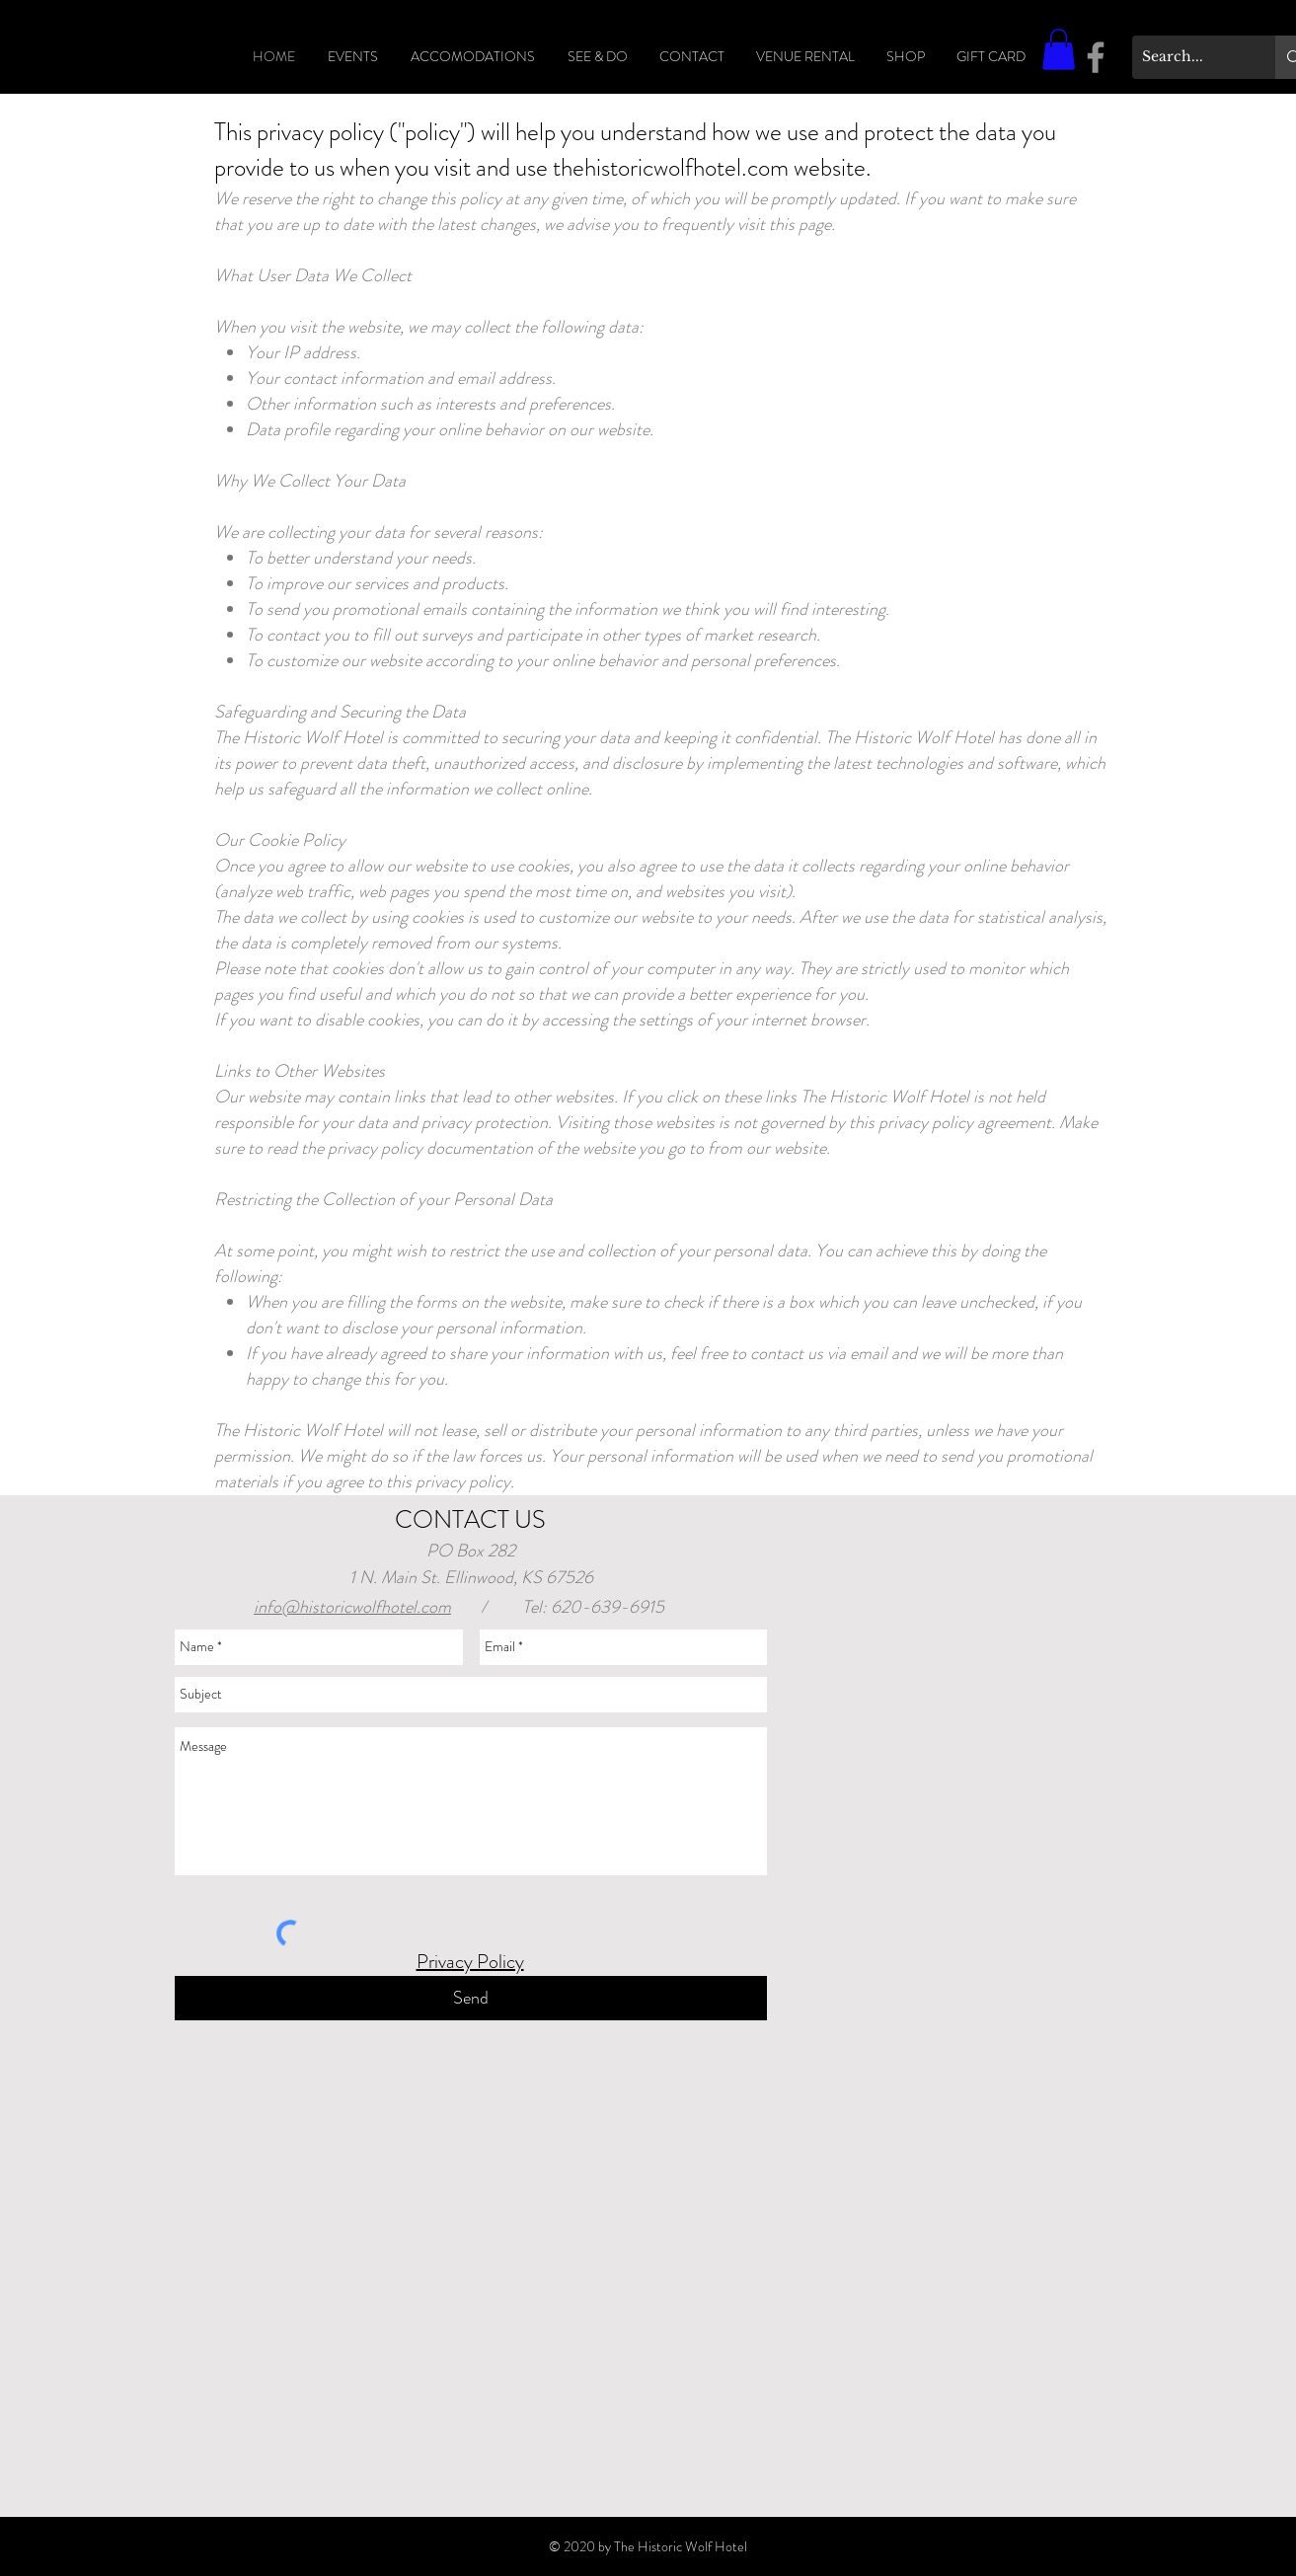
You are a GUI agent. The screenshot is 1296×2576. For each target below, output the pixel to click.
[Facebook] (1095, 57)
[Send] (471, 1998)
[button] (1058, 49)
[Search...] (1188, 57)
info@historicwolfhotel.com (352, 1607)
